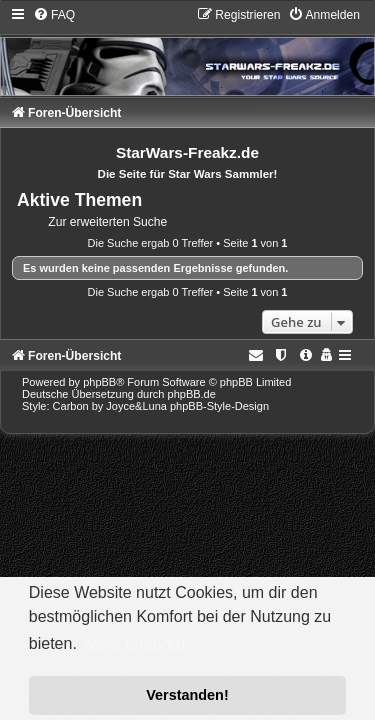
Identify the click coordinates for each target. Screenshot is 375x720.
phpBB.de (192, 394)
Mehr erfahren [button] (134, 644)
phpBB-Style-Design (219, 406)
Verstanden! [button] (187, 695)
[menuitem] (54, 15)
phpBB (99, 382)
